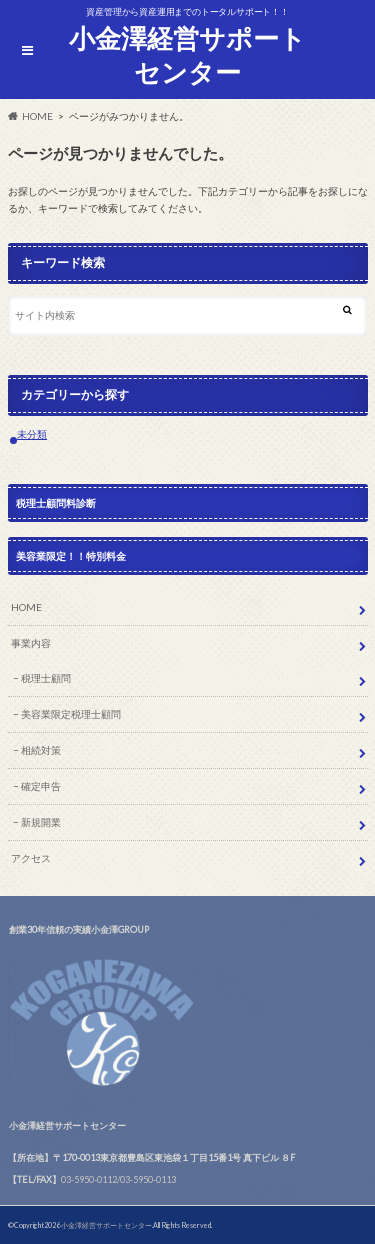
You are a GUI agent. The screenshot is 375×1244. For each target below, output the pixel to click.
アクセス (31, 858)
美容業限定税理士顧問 (71, 714)
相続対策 (41, 750)
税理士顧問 (46, 678)
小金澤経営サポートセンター (187, 55)
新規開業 (41, 822)
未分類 (32, 434)
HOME (26, 607)
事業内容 (31, 643)
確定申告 (41, 786)
